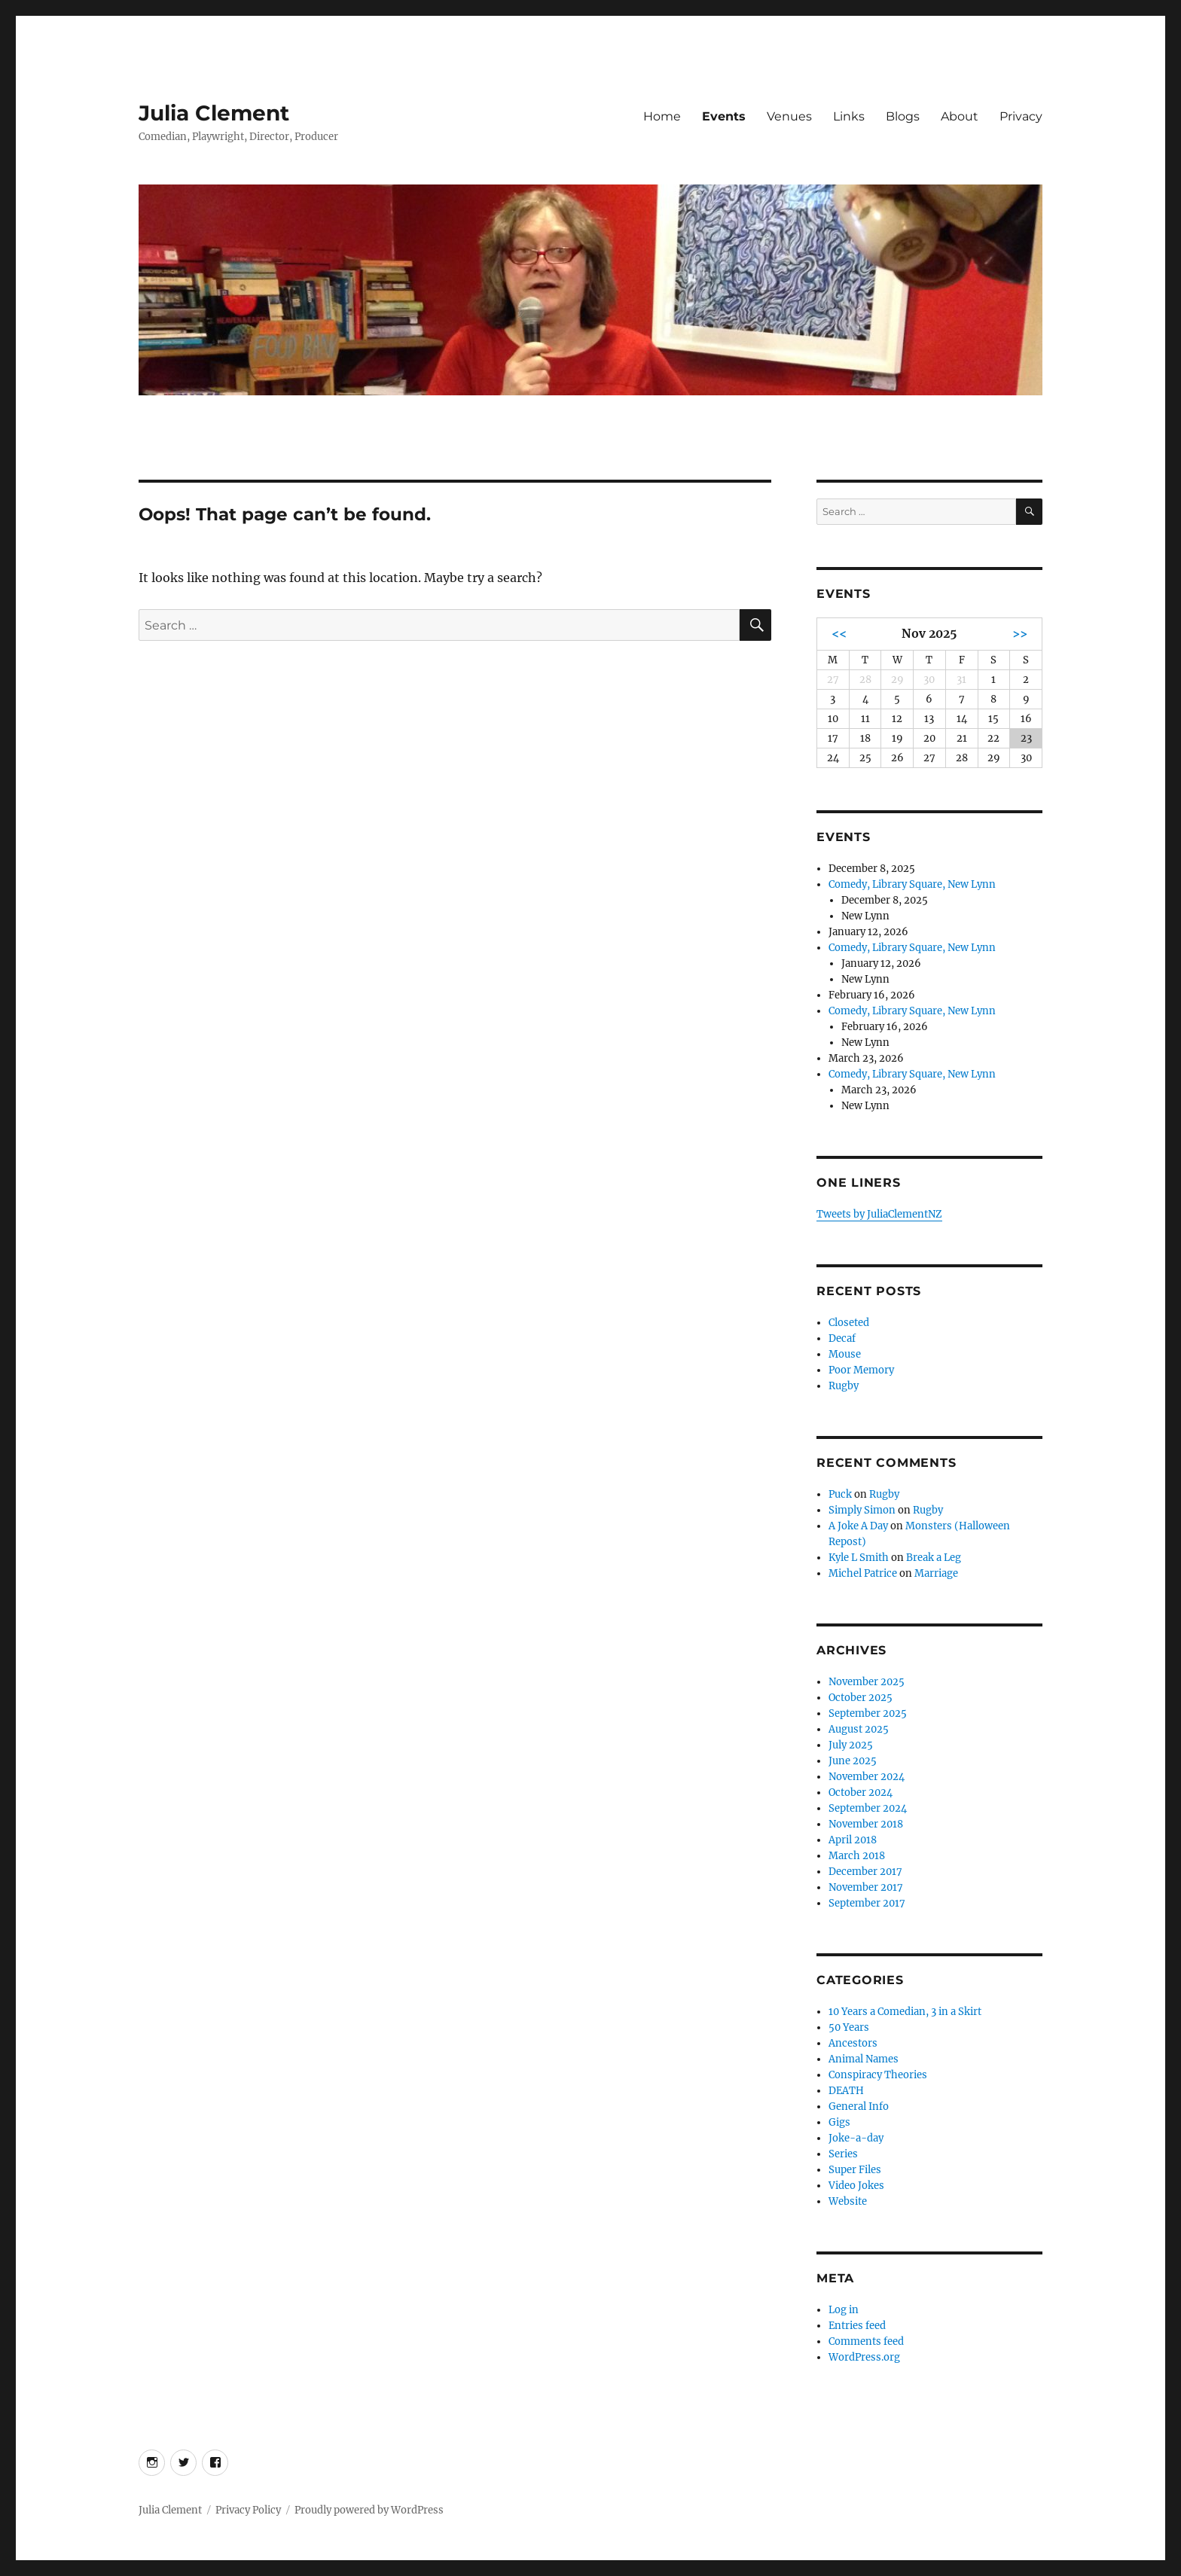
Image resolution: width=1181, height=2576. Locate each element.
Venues (789, 116)
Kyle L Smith (859, 1557)
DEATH (846, 2090)
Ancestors (853, 2043)
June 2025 (853, 1760)
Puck (840, 1494)
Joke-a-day (856, 2138)
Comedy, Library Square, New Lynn (912, 884)
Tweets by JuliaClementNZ (879, 1214)
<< (839, 633)
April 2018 (853, 1840)
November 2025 (867, 1681)
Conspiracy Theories (878, 2074)
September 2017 (867, 1903)
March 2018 (857, 1855)
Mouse (845, 1354)
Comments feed (866, 2341)
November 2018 (866, 1824)
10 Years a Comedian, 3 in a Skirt (905, 2011)
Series (843, 2154)
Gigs (839, 2122)
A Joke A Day (858, 1526)
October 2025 (861, 1697)
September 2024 (868, 1808)
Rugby (844, 1385)
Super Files (855, 2169)
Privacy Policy (248, 2510)
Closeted (849, 1322)
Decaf (842, 1338)
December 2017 (865, 1871)
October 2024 (861, 1792)
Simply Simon (862, 1510)
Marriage (936, 1573)
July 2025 (851, 1745)
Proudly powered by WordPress (369, 2510)
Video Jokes (856, 2185)
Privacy (1020, 116)
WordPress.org (864, 2357)
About (959, 116)
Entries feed (857, 2325)
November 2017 (866, 1887)
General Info (859, 2106)
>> (1019, 633)
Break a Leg (933, 1557)
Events (724, 116)
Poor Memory (861, 1370)
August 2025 (859, 1729)
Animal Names (864, 2059)
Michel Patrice (863, 1573)
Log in (844, 2309)
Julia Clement (214, 113)
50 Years (849, 2027)
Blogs (903, 116)
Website (848, 2201)
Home (662, 116)
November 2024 (867, 1776)
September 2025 (868, 1713)
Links (849, 116)
